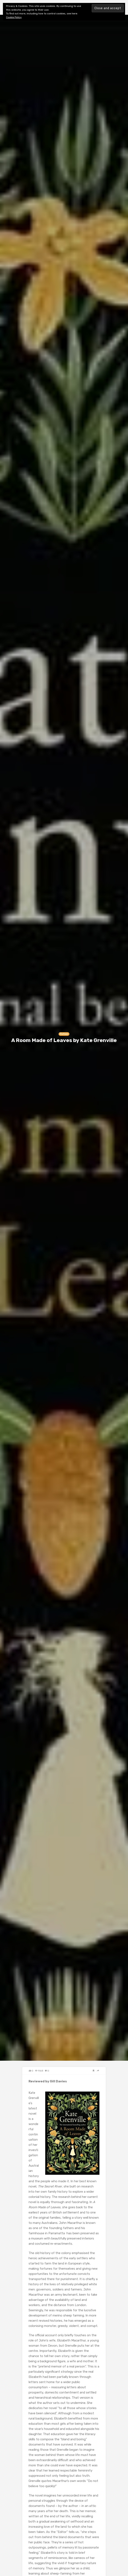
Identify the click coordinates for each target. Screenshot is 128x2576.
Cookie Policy (14, 17)
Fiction (64, 1034)
